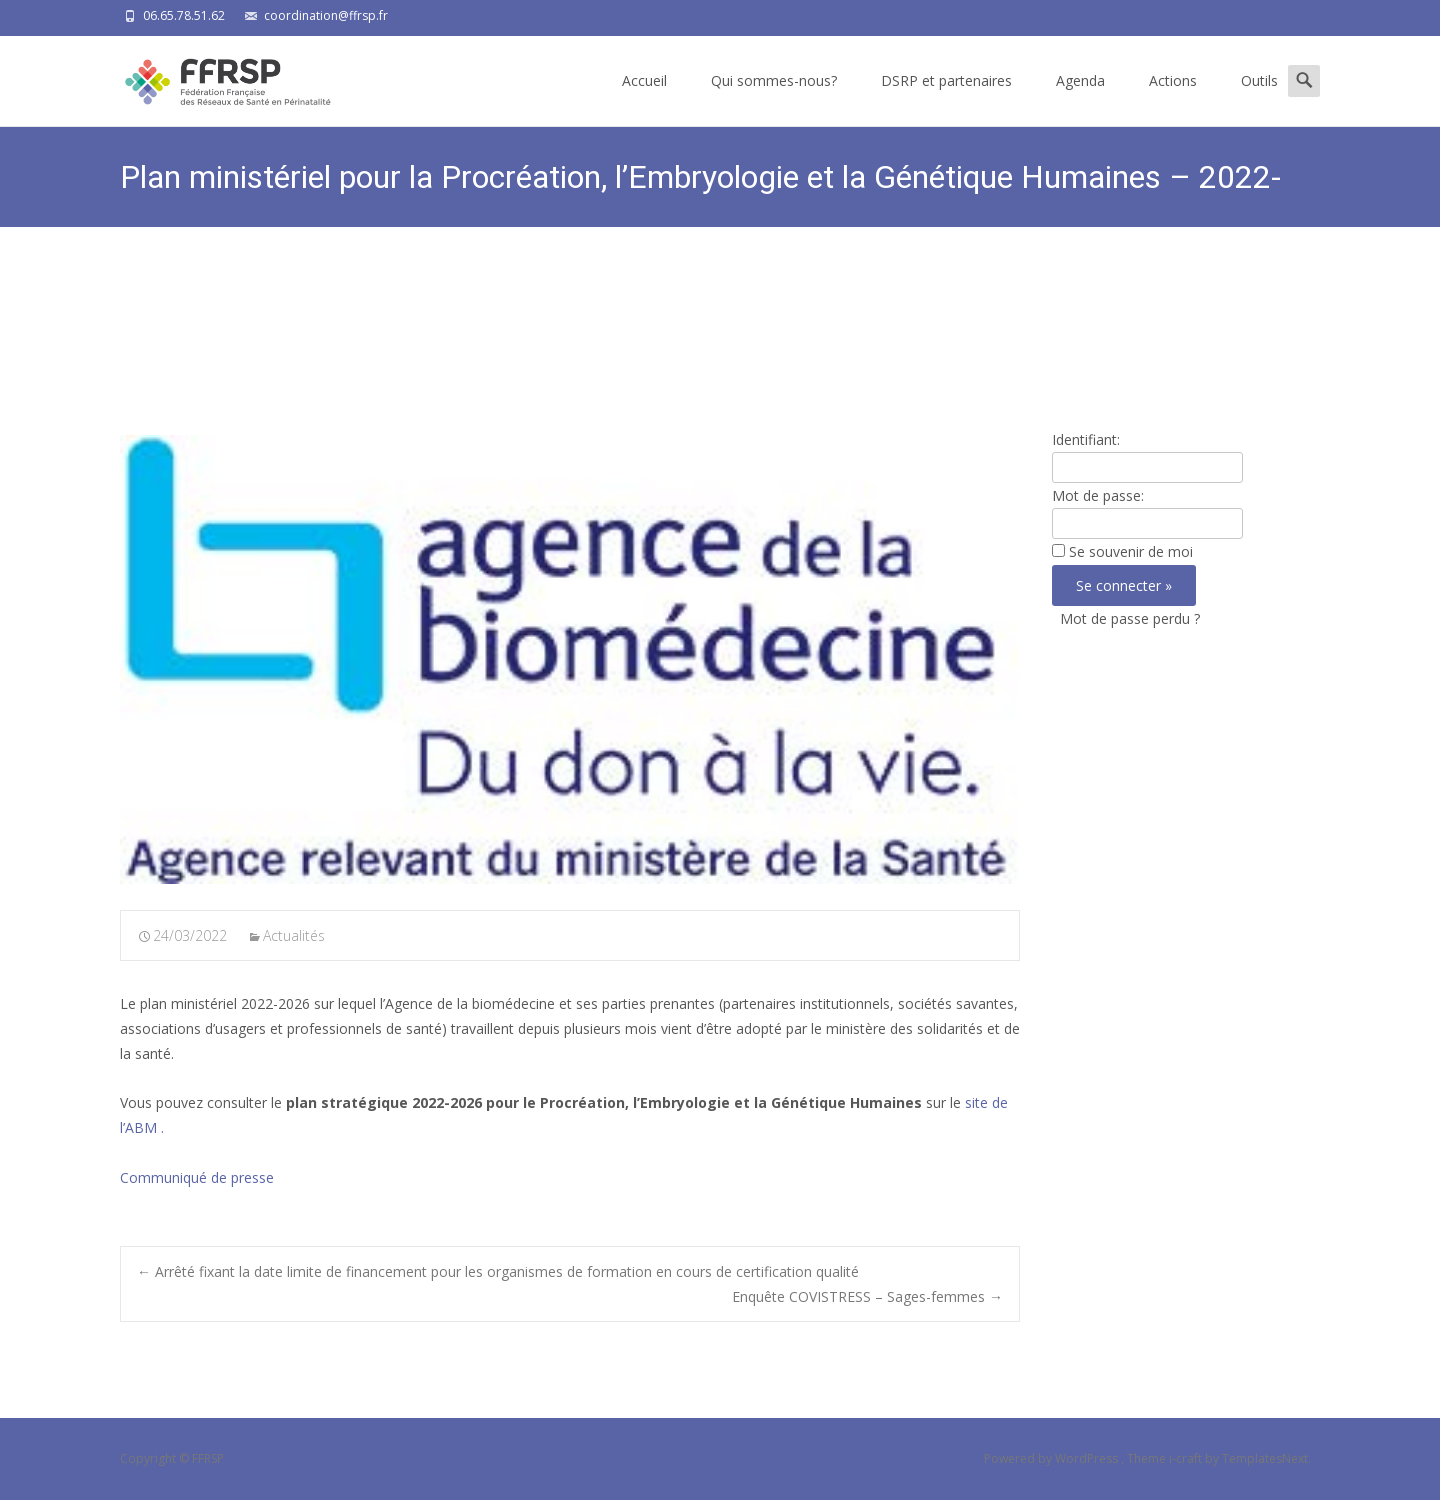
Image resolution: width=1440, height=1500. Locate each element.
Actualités (294, 935)
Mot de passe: (1098, 495)
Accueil (644, 80)
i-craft (1187, 1458)
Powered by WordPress (1052, 1458)
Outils (1259, 80)
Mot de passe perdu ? (1130, 618)
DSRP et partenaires (946, 80)
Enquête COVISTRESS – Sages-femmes (867, 1296)
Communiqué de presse (197, 1177)
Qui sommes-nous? (774, 80)
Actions (1173, 80)
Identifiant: (1086, 439)
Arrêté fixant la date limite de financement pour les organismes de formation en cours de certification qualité (498, 1271)
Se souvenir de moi (1131, 551)
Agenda (1080, 80)
